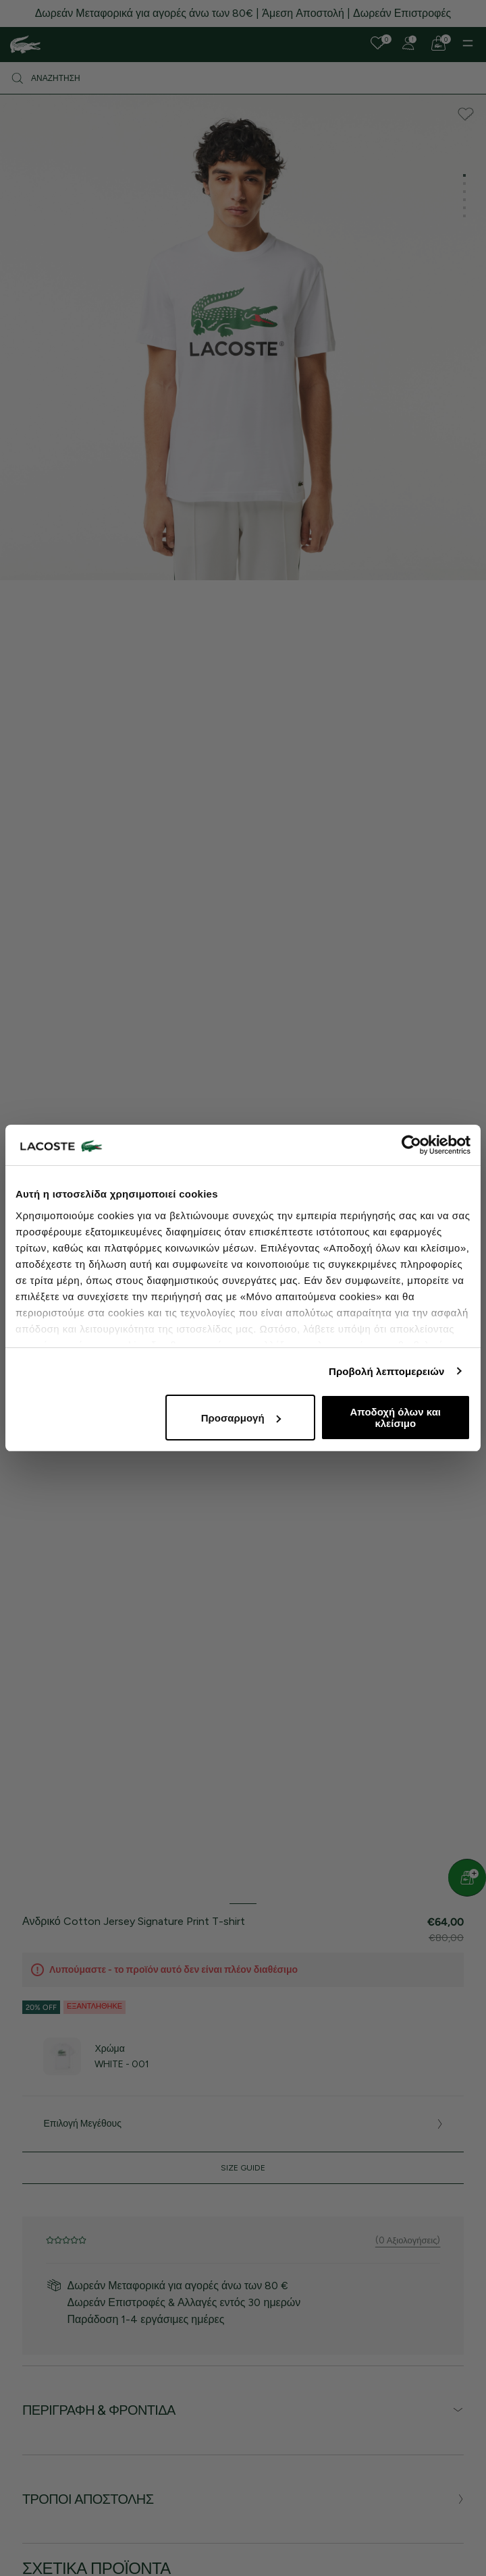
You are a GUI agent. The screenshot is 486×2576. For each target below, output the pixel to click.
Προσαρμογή (241, 1418)
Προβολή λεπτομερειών (387, 1371)
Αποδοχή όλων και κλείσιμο (395, 1417)
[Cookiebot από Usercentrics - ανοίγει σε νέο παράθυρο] (411, 1145)
